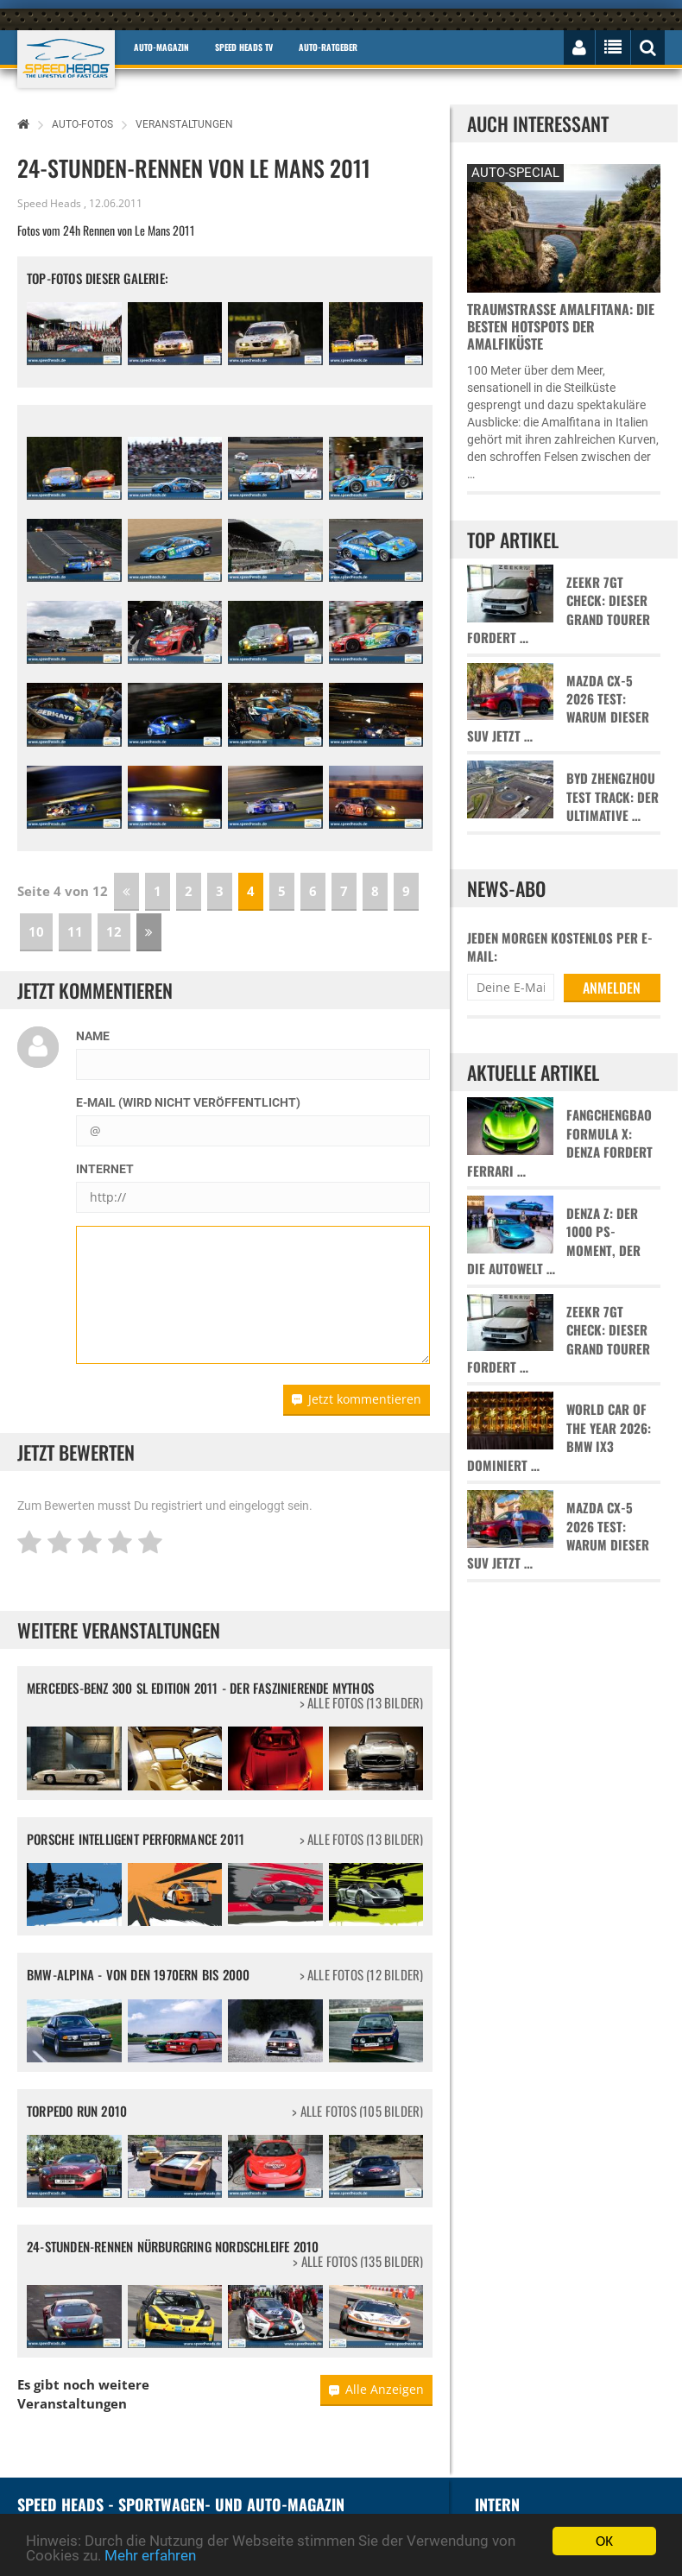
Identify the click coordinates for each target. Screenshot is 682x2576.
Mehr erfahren (150, 2555)
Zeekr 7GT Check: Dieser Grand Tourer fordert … (558, 610)
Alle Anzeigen (376, 2389)
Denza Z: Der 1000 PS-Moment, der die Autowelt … (554, 1241)
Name (93, 1036)
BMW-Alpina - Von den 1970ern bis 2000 (138, 1974)
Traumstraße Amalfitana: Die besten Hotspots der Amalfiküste (560, 326)
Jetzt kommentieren (356, 1399)
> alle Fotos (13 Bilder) (362, 1702)
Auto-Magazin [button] (161, 47)
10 (36, 931)
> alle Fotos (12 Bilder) (362, 1974)
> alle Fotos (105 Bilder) (357, 2111)
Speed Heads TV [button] (244, 47)
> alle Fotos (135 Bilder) (358, 2261)
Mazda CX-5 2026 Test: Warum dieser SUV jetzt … (558, 708)
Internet (105, 1169)
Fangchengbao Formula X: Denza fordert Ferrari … (560, 1142)
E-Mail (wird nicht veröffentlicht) (188, 1102)
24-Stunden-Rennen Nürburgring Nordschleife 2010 (173, 2246)
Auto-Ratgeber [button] (328, 47)
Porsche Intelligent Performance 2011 (135, 1838)
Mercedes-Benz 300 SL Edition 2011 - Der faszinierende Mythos (200, 1687)
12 (114, 931)
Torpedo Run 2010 (77, 2110)
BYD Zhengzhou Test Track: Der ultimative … (612, 796)
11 (75, 931)
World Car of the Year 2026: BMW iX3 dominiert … (559, 1437)
